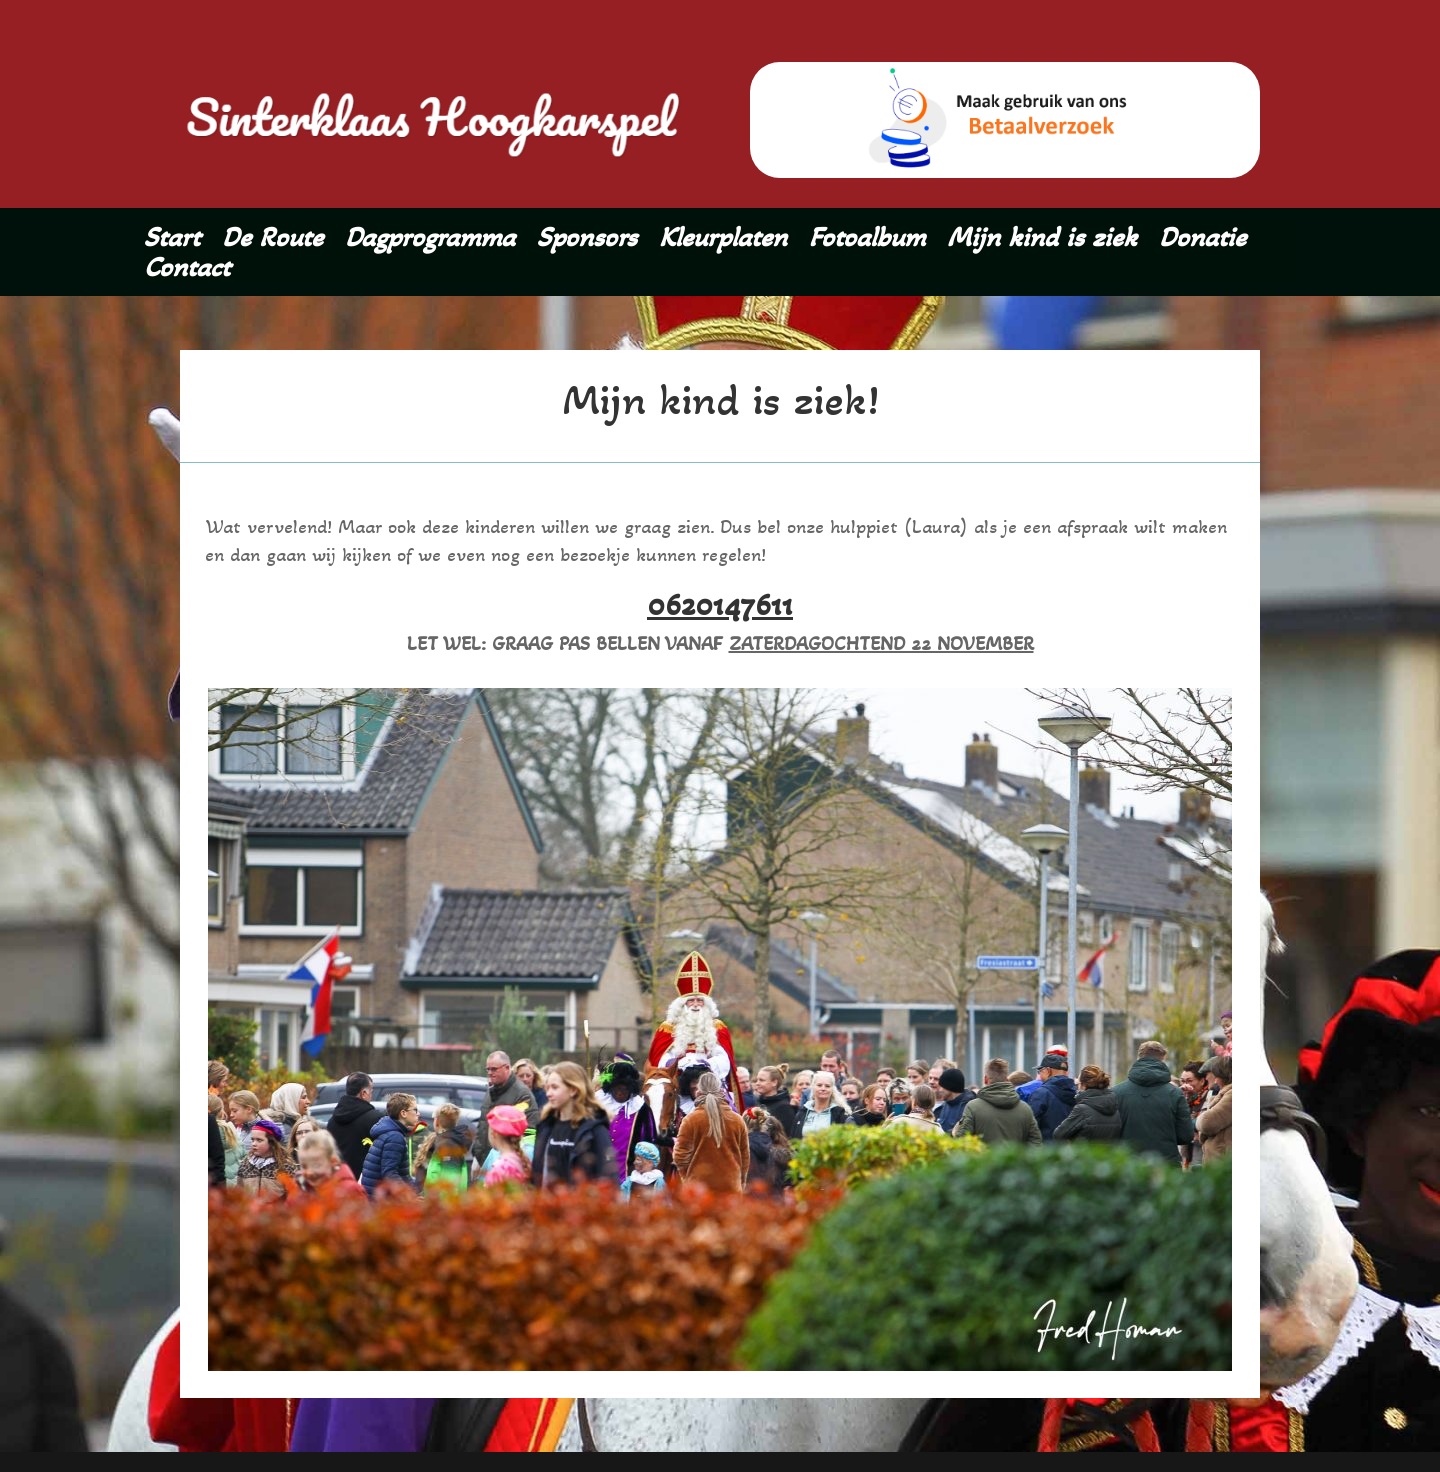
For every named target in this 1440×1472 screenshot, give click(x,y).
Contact (187, 271)
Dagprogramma (430, 241)
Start (172, 241)
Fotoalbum (867, 241)
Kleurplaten (723, 241)
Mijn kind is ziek (1042, 241)
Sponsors (587, 241)
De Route (272, 241)
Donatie (1202, 241)
